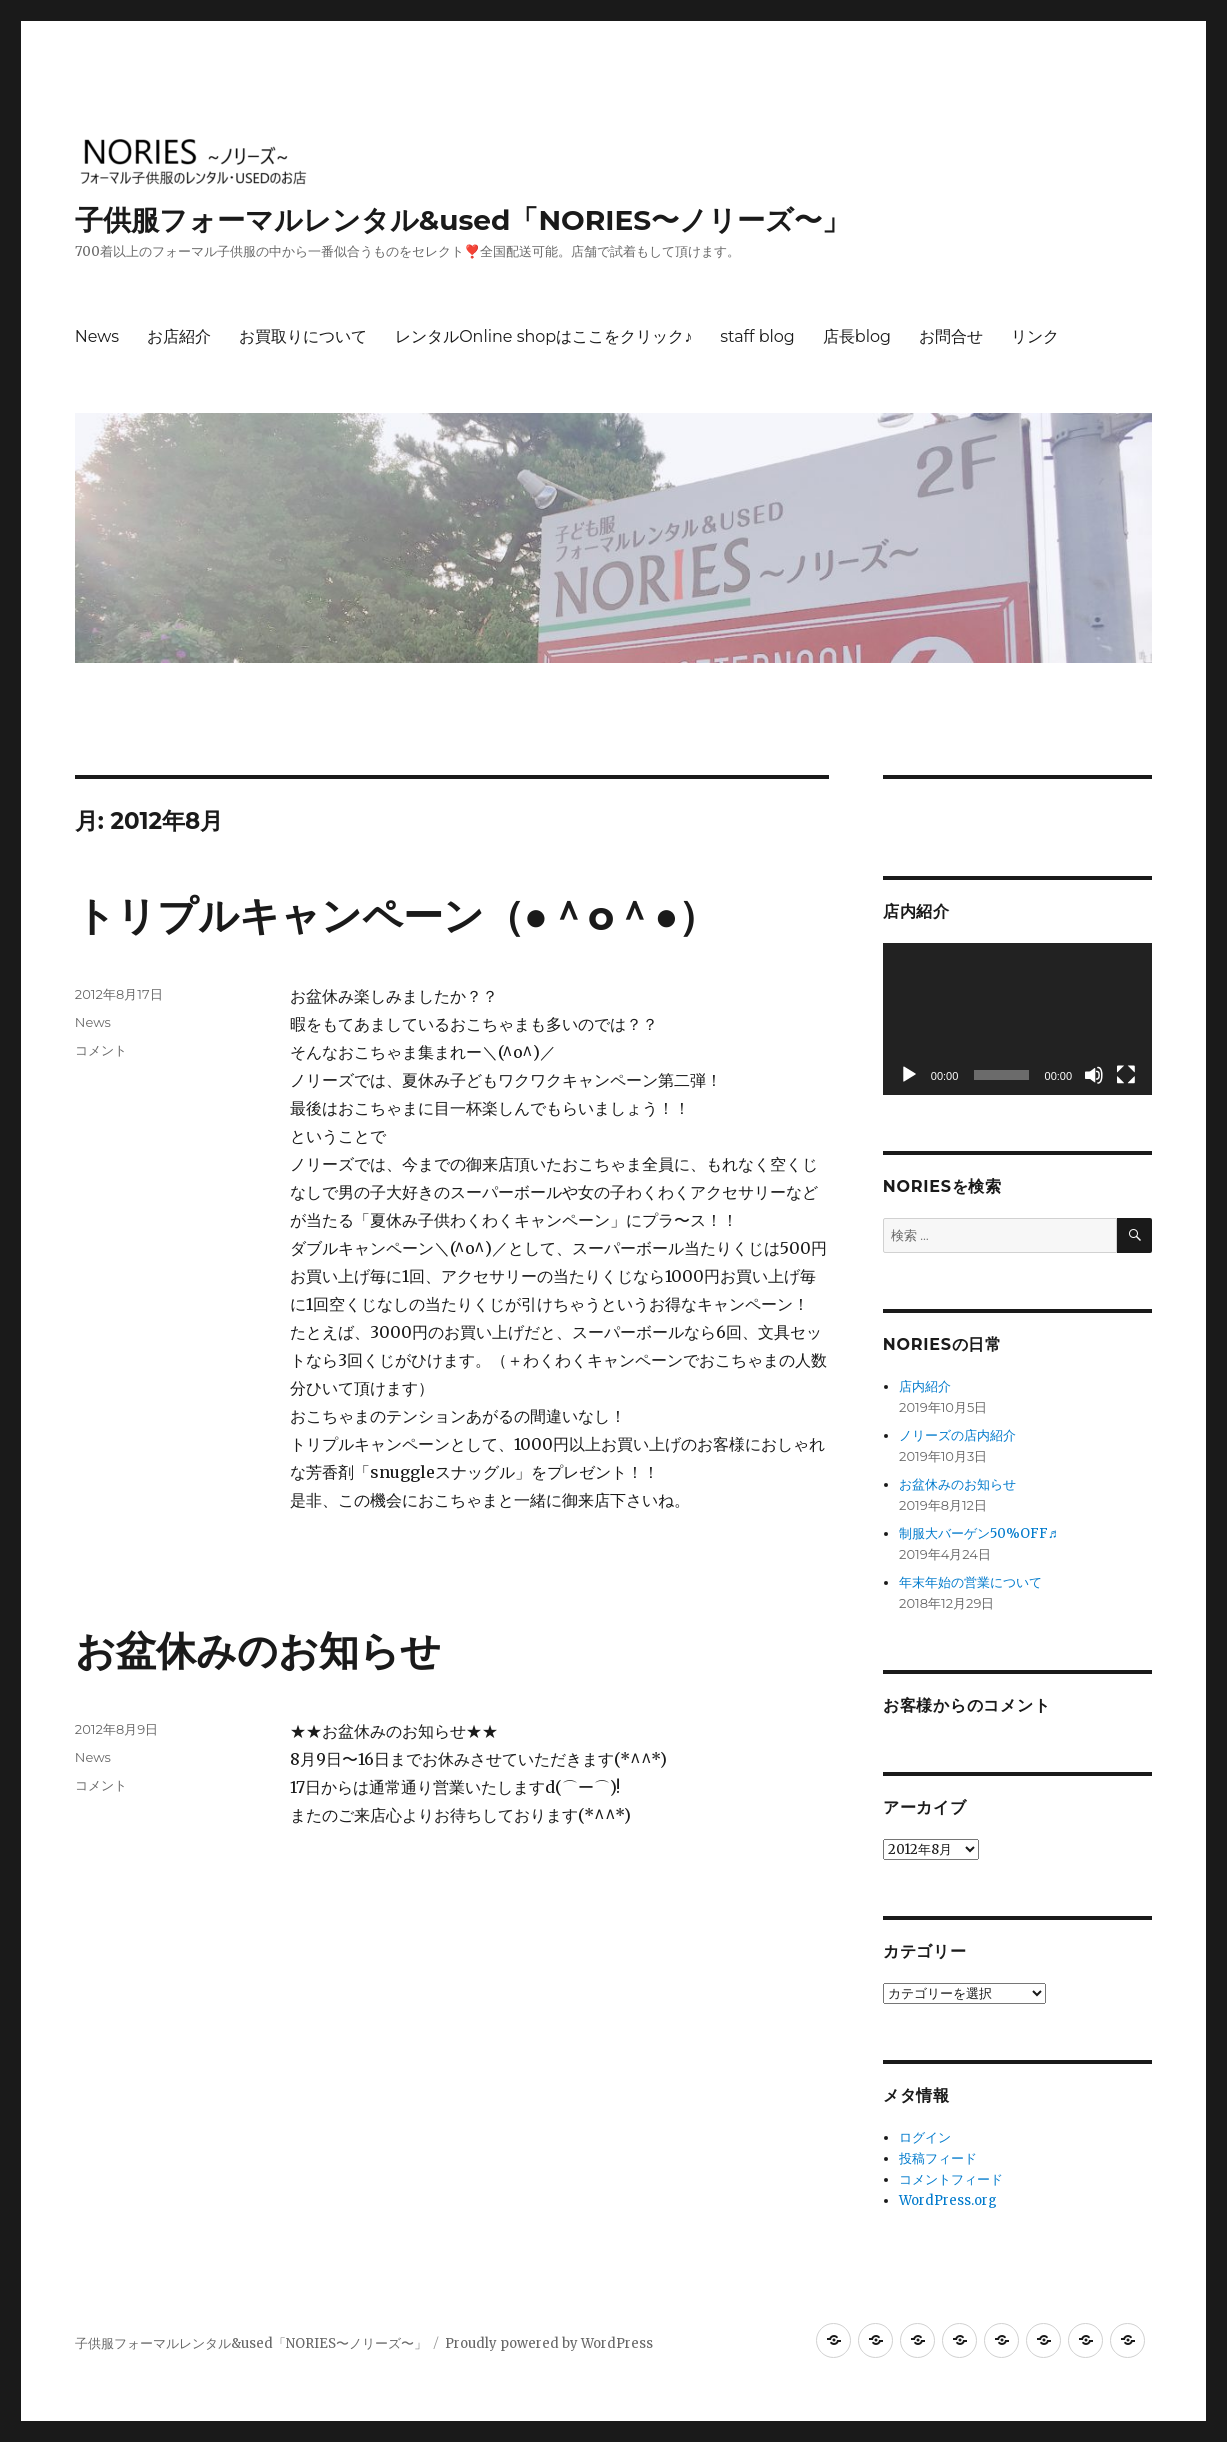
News (97, 336)
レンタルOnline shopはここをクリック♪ (543, 336)
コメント (101, 1050)
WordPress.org (948, 2200)
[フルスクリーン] (1126, 1075)
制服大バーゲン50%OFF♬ (978, 1533)
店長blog (857, 336)
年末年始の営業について (970, 1582)
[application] (1017, 1018)
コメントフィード (951, 2179)
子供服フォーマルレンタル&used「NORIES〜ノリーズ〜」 (462, 220)
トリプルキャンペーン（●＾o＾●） (397, 915)
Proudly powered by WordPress (549, 2343)
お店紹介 (179, 336)
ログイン (925, 2137)
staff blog (757, 336)
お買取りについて (303, 336)
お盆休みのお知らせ (258, 1650)
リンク (1035, 336)
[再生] (909, 1075)
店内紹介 (925, 1386)
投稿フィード (938, 2158)
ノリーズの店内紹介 (957, 1435)
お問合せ (951, 336)
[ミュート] (1094, 1075)
